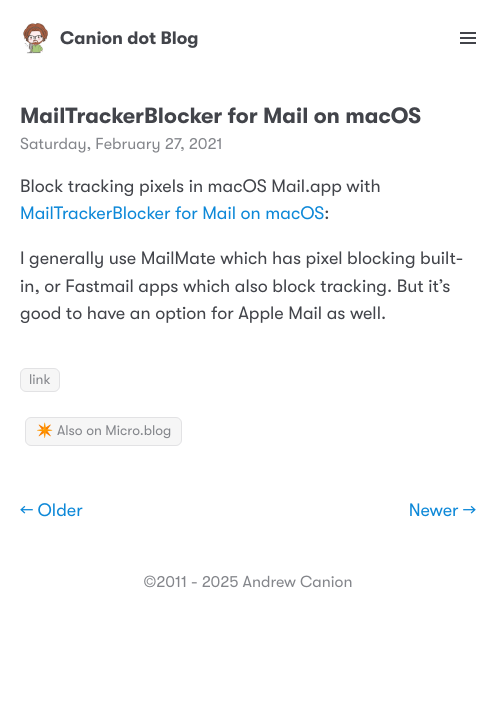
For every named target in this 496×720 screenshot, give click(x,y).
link (40, 380)
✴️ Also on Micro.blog (103, 431)
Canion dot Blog (109, 38)
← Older (51, 511)
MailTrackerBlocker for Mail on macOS (172, 214)
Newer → (442, 511)
